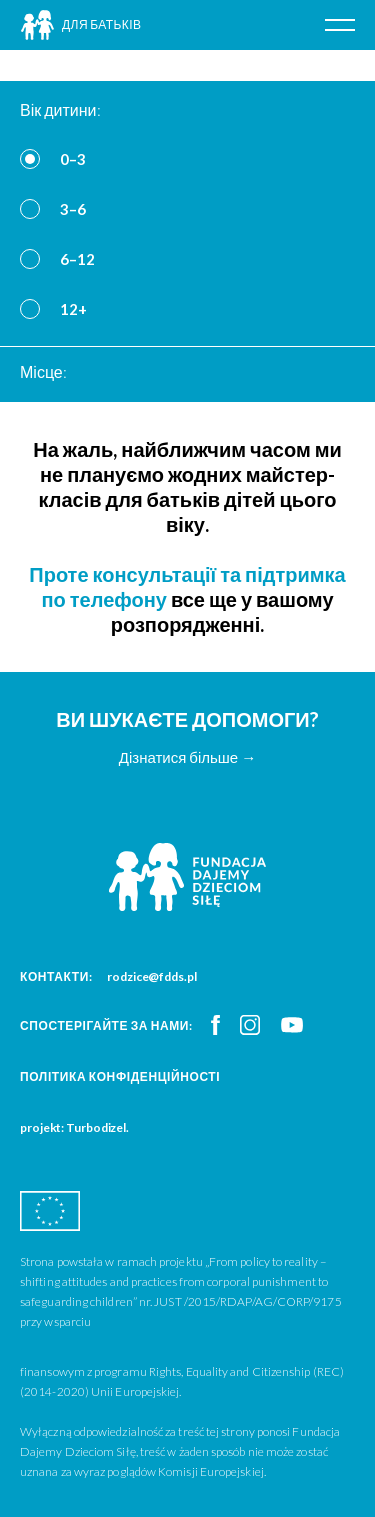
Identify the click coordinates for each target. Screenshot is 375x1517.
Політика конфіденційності (120, 1076)
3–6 (73, 209)
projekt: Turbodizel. (74, 1127)
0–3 (73, 159)
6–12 (77, 259)
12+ (73, 309)
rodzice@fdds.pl (152, 976)
